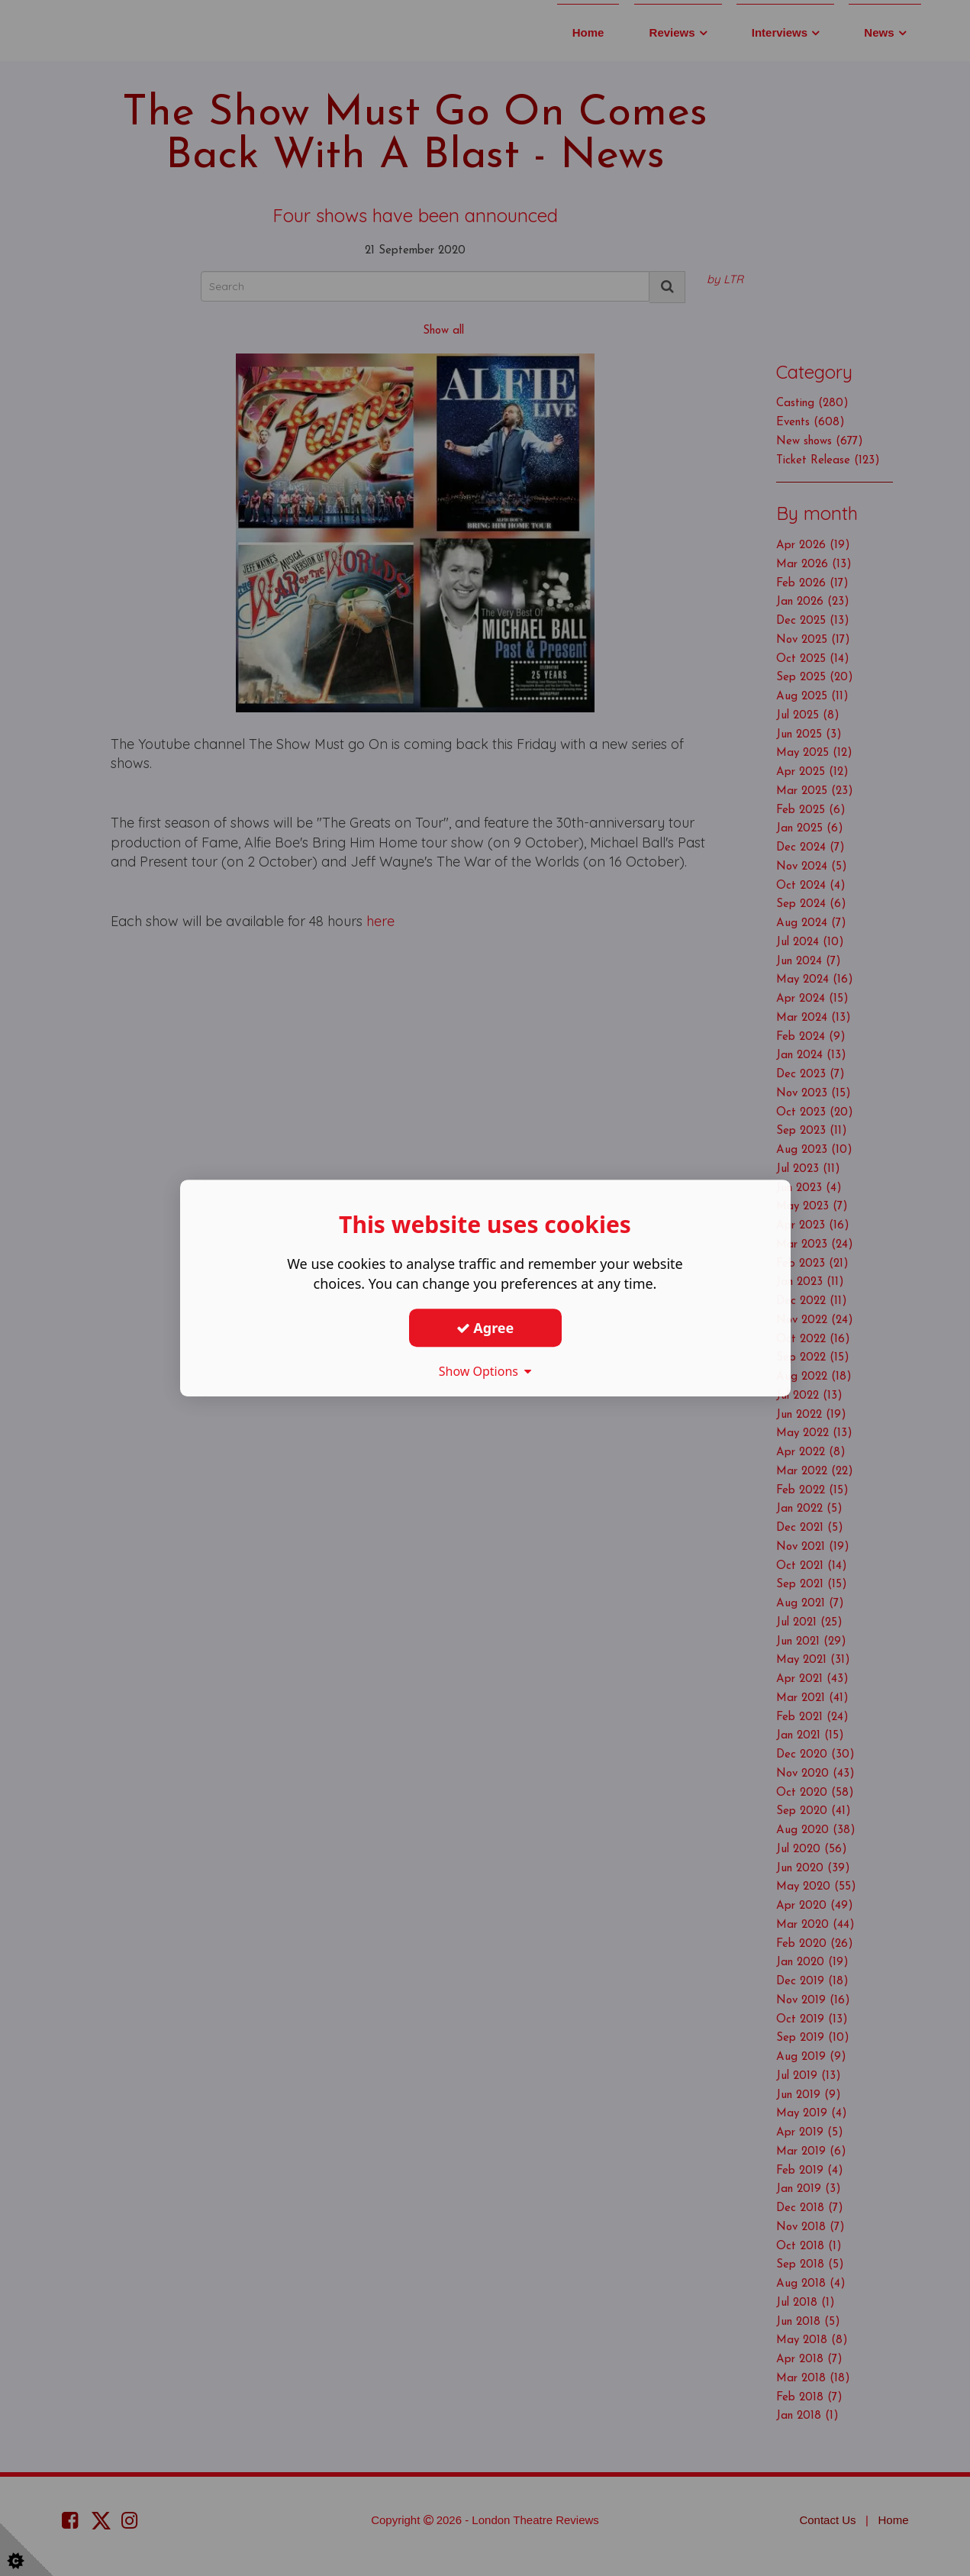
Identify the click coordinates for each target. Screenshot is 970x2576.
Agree (485, 1328)
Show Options (485, 1371)
